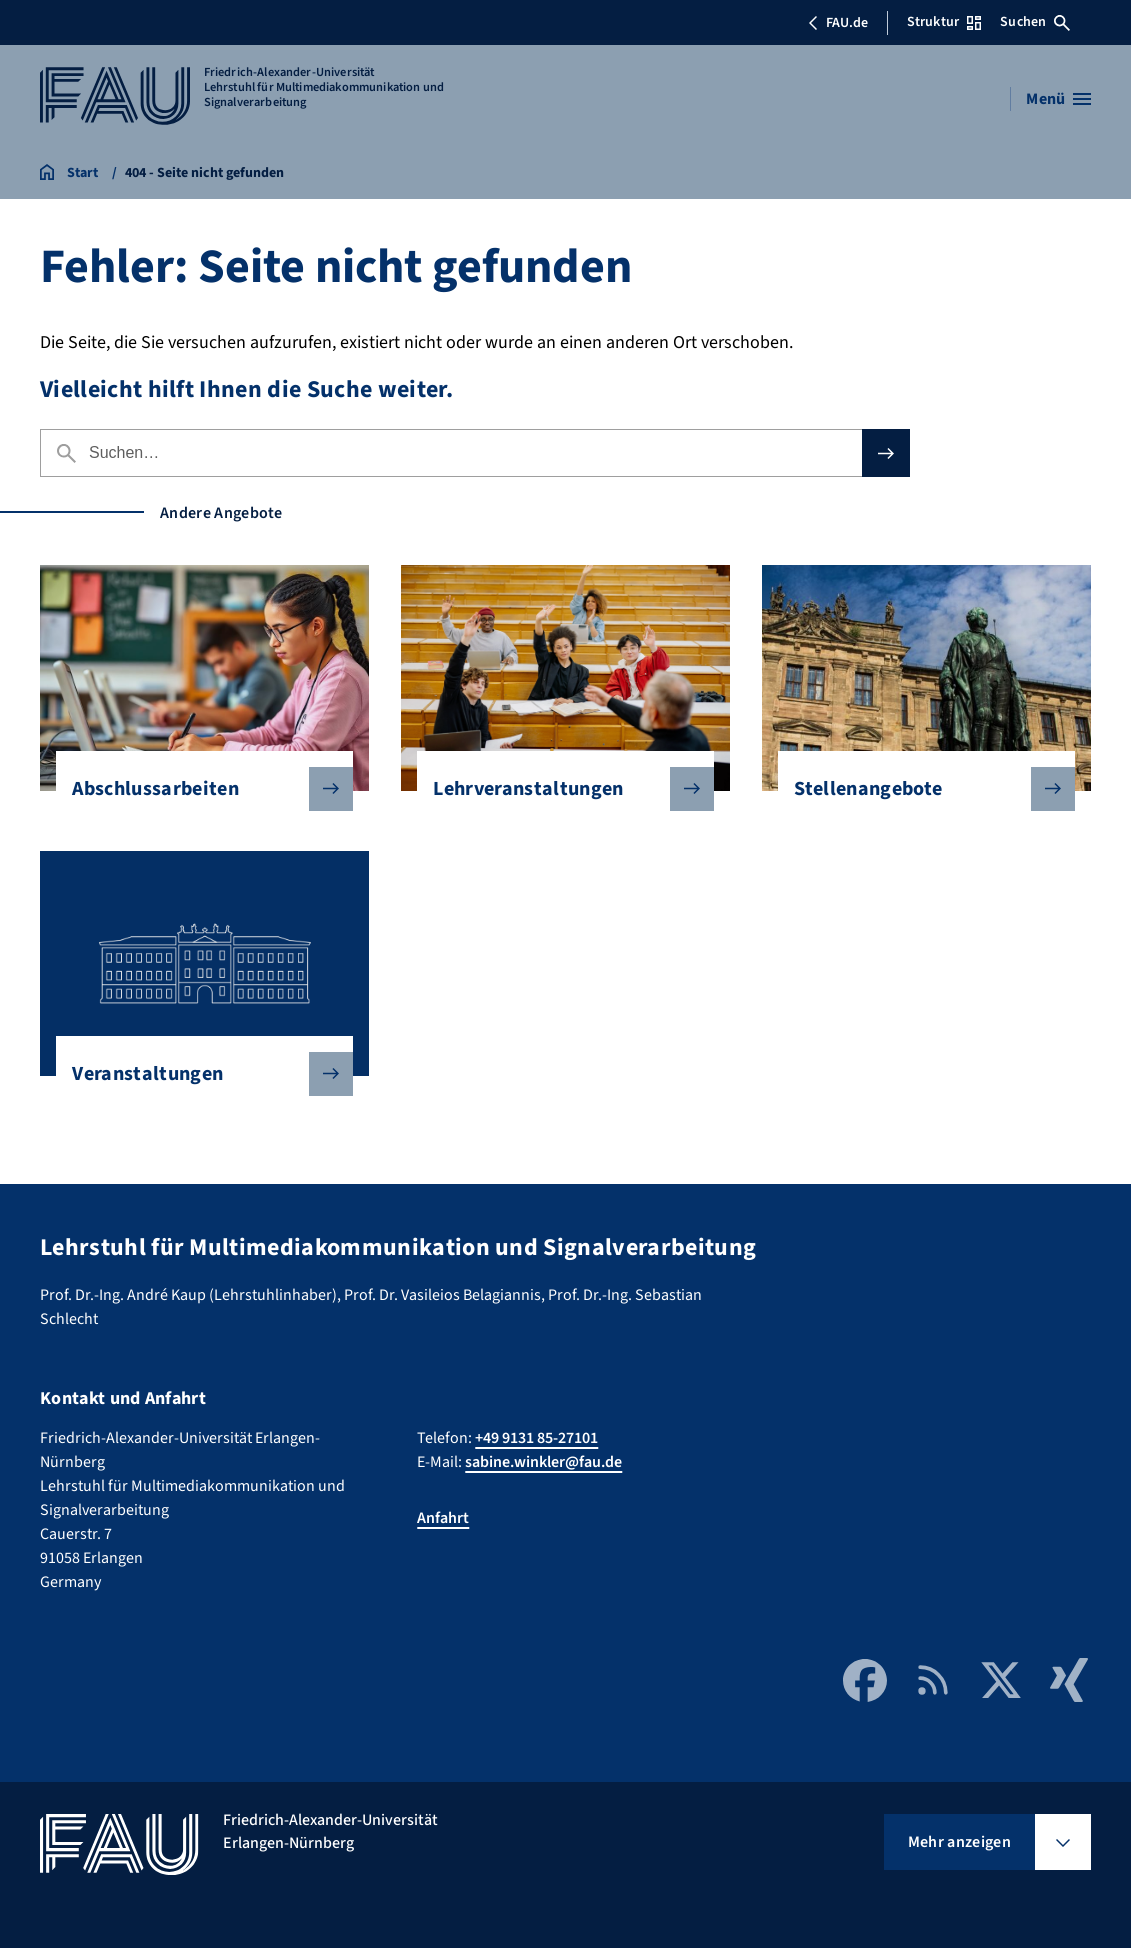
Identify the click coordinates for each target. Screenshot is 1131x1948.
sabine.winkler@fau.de (543, 1462)
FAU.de (838, 23)
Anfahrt (443, 1518)
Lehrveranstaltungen (557, 789)
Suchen (1035, 22)
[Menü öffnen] (1058, 99)
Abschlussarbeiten (196, 789)
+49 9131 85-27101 (536, 1438)
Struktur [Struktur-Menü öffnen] (944, 22)
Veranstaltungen (196, 1074)
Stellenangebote (918, 789)
